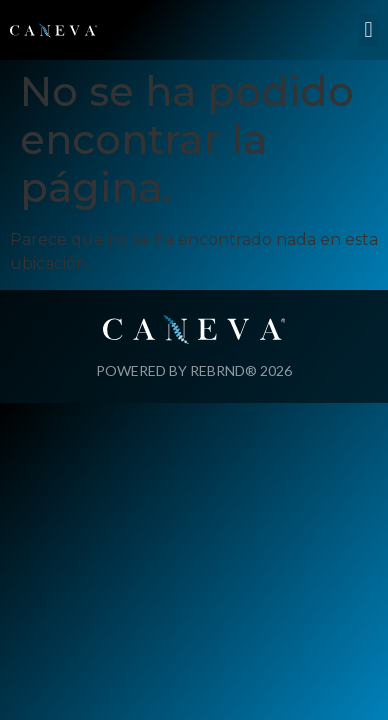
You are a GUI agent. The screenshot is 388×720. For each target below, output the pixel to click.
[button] (368, 30)
